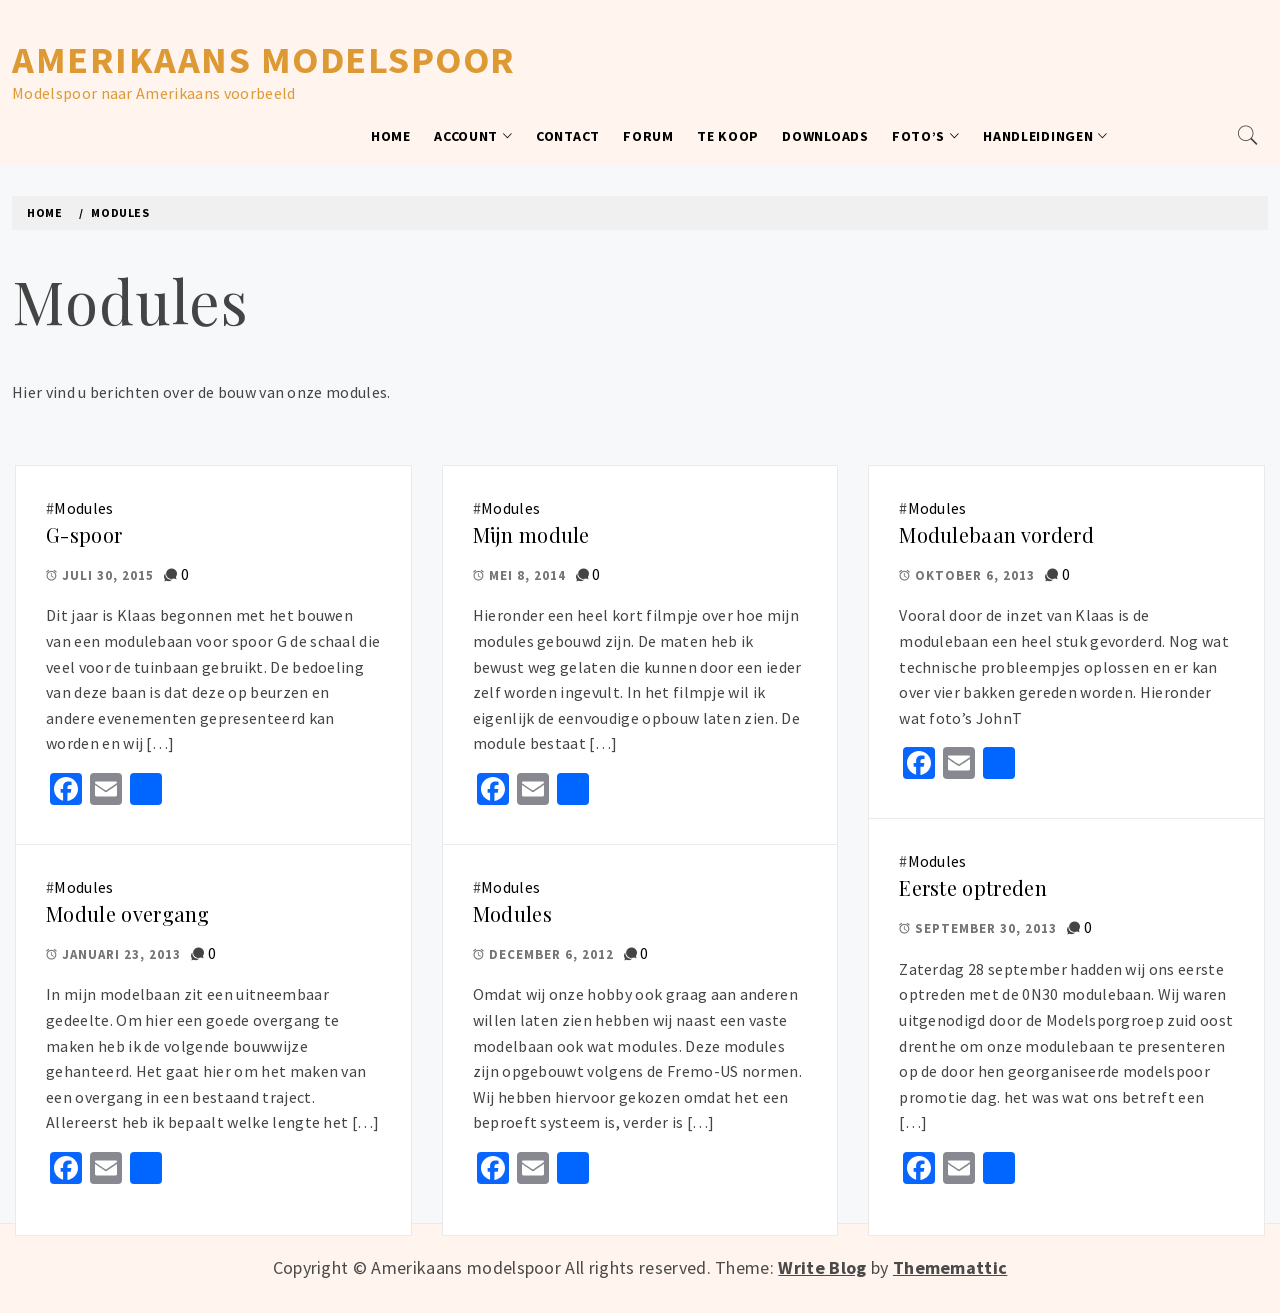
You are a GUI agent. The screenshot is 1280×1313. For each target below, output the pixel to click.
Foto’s (926, 136)
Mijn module (531, 534)
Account (473, 136)
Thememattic (950, 1267)
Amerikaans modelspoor (264, 59)
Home (391, 136)
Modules (83, 508)
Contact (568, 136)
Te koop (728, 136)
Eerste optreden (973, 887)
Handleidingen (1045, 136)
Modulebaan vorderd (996, 534)
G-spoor (84, 534)
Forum (648, 136)
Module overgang (128, 913)
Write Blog (822, 1267)
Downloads (825, 136)
